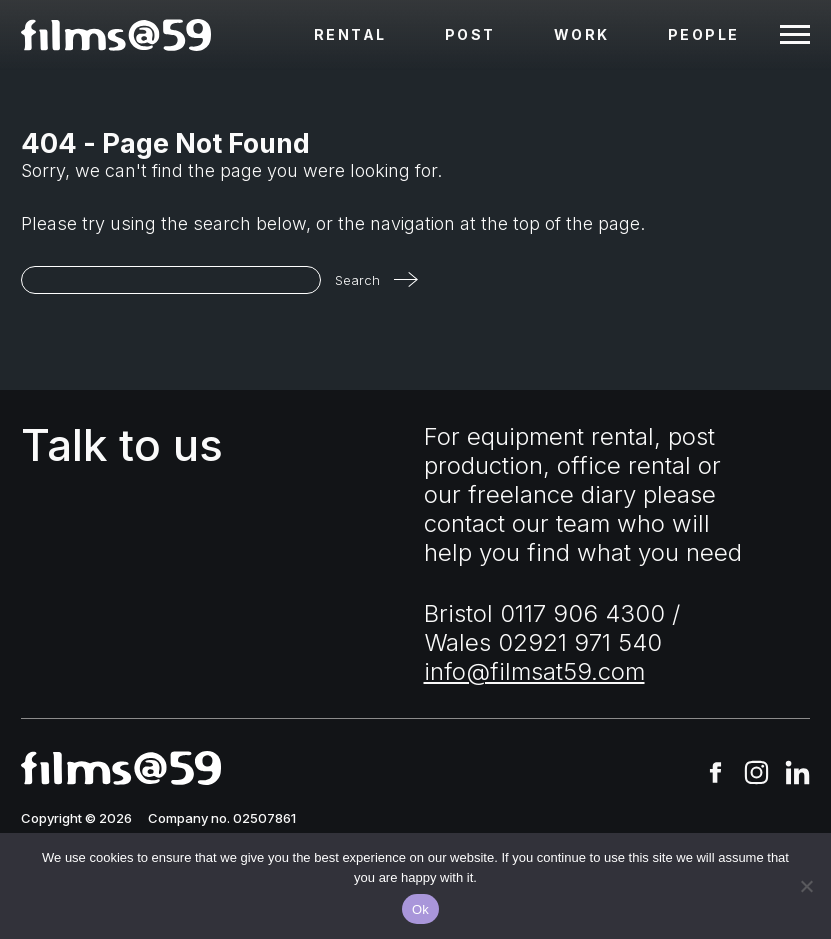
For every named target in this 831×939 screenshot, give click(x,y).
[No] (806, 886)
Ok (420, 909)
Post (470, 34)
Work (582, 34)
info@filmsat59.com (534, 671)
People (704, 34)
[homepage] (116, 35)
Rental (350, 34)
